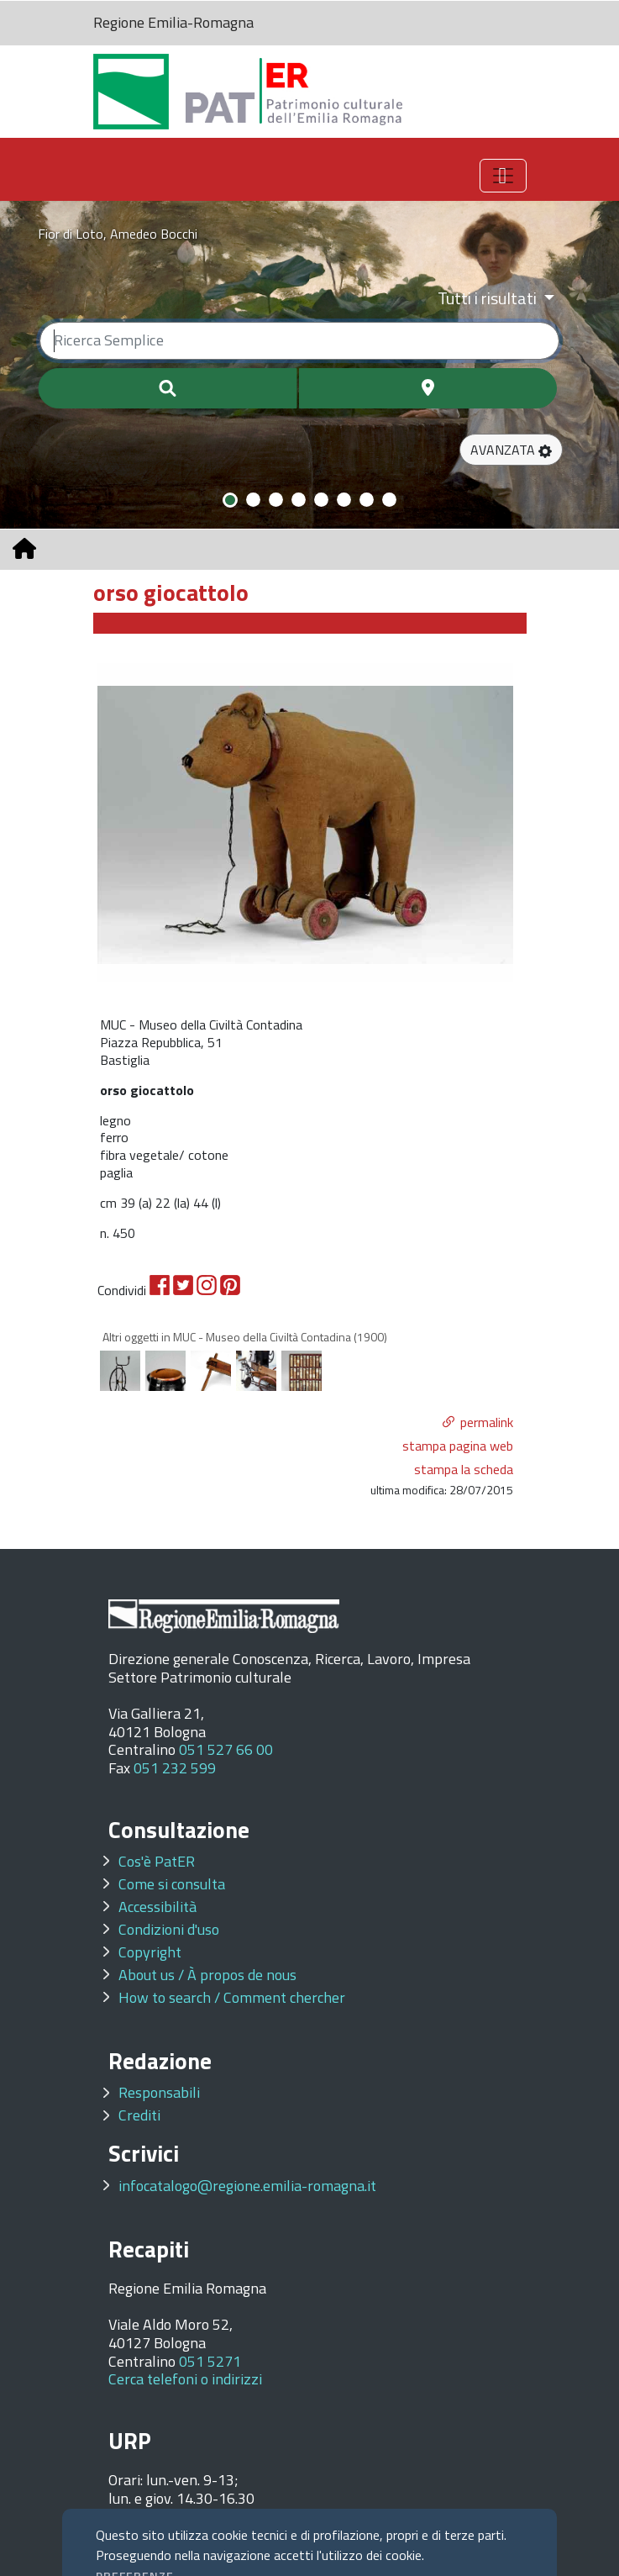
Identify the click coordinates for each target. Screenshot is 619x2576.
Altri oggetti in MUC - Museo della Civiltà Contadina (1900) (244, 1337)
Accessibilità (157, 1906)
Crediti (139, 2115)
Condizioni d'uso (168, 1929)
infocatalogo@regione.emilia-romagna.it (247, 2185)
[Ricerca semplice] (299, 341)
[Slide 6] (344, 499)
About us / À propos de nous (207, 1974)
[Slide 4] (298, 499)
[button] (511, 450)
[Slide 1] (230, 500)
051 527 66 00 (226, 1749)
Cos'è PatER (156, 1861)
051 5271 (210, 2361)
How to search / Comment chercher (231, 1997)
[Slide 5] (321, 499)
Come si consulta (171, 1884)
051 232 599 (175, 1768)
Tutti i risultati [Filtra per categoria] (489, 298)
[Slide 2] (253, 499)
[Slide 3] (276, 499)
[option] (305, 822)
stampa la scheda (463, 1469)
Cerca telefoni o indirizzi (185, 2379)
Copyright (149, 1952)
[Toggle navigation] (503, 175)
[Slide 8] (389, 499)
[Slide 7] (366, 499)
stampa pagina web (457, 1446)
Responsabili (159, 2092)
